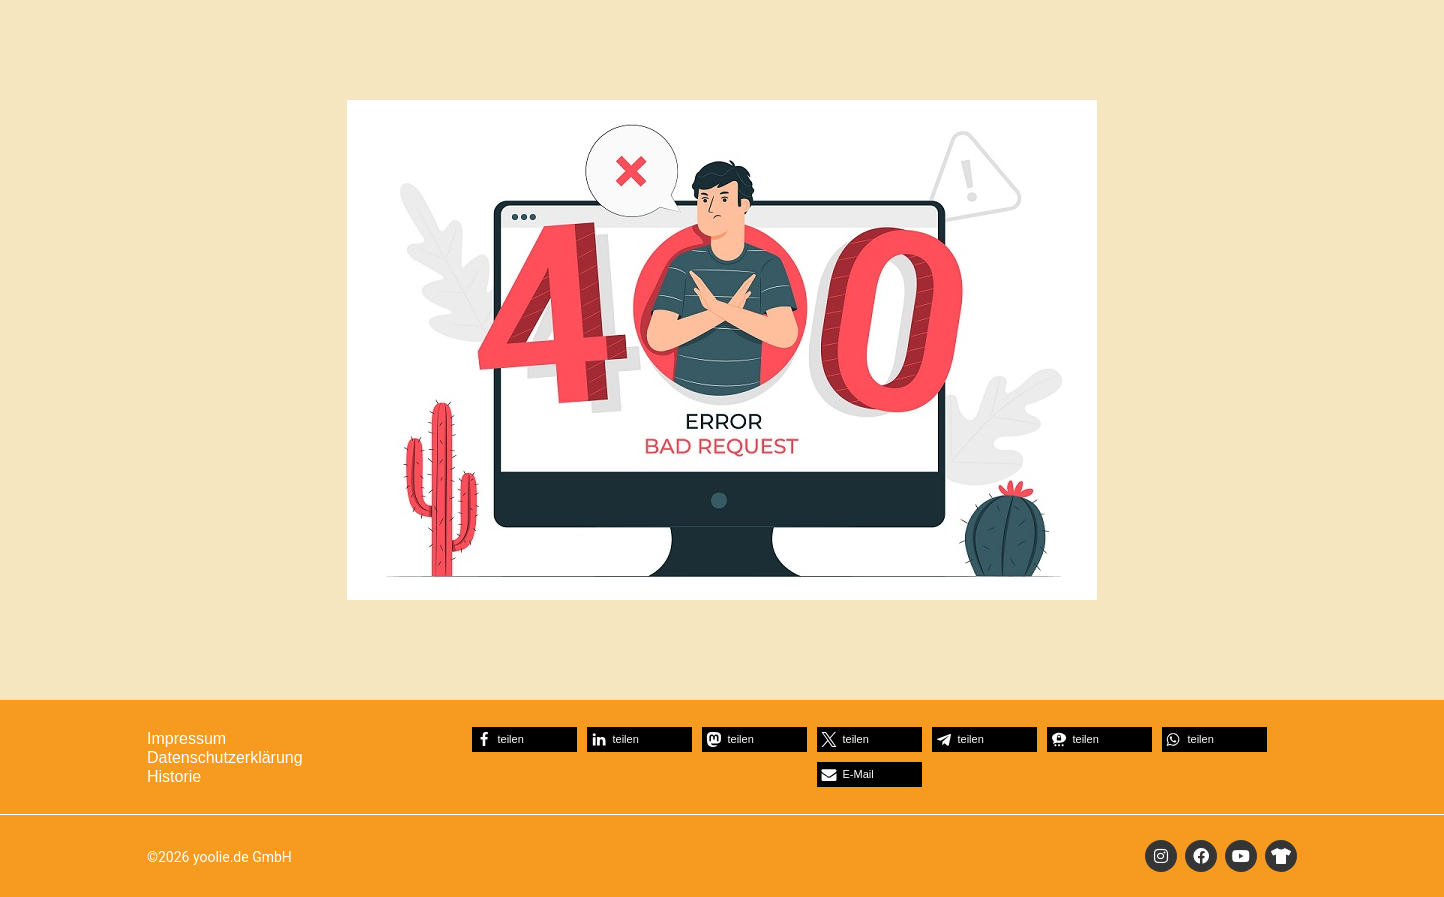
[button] (524, 739)
